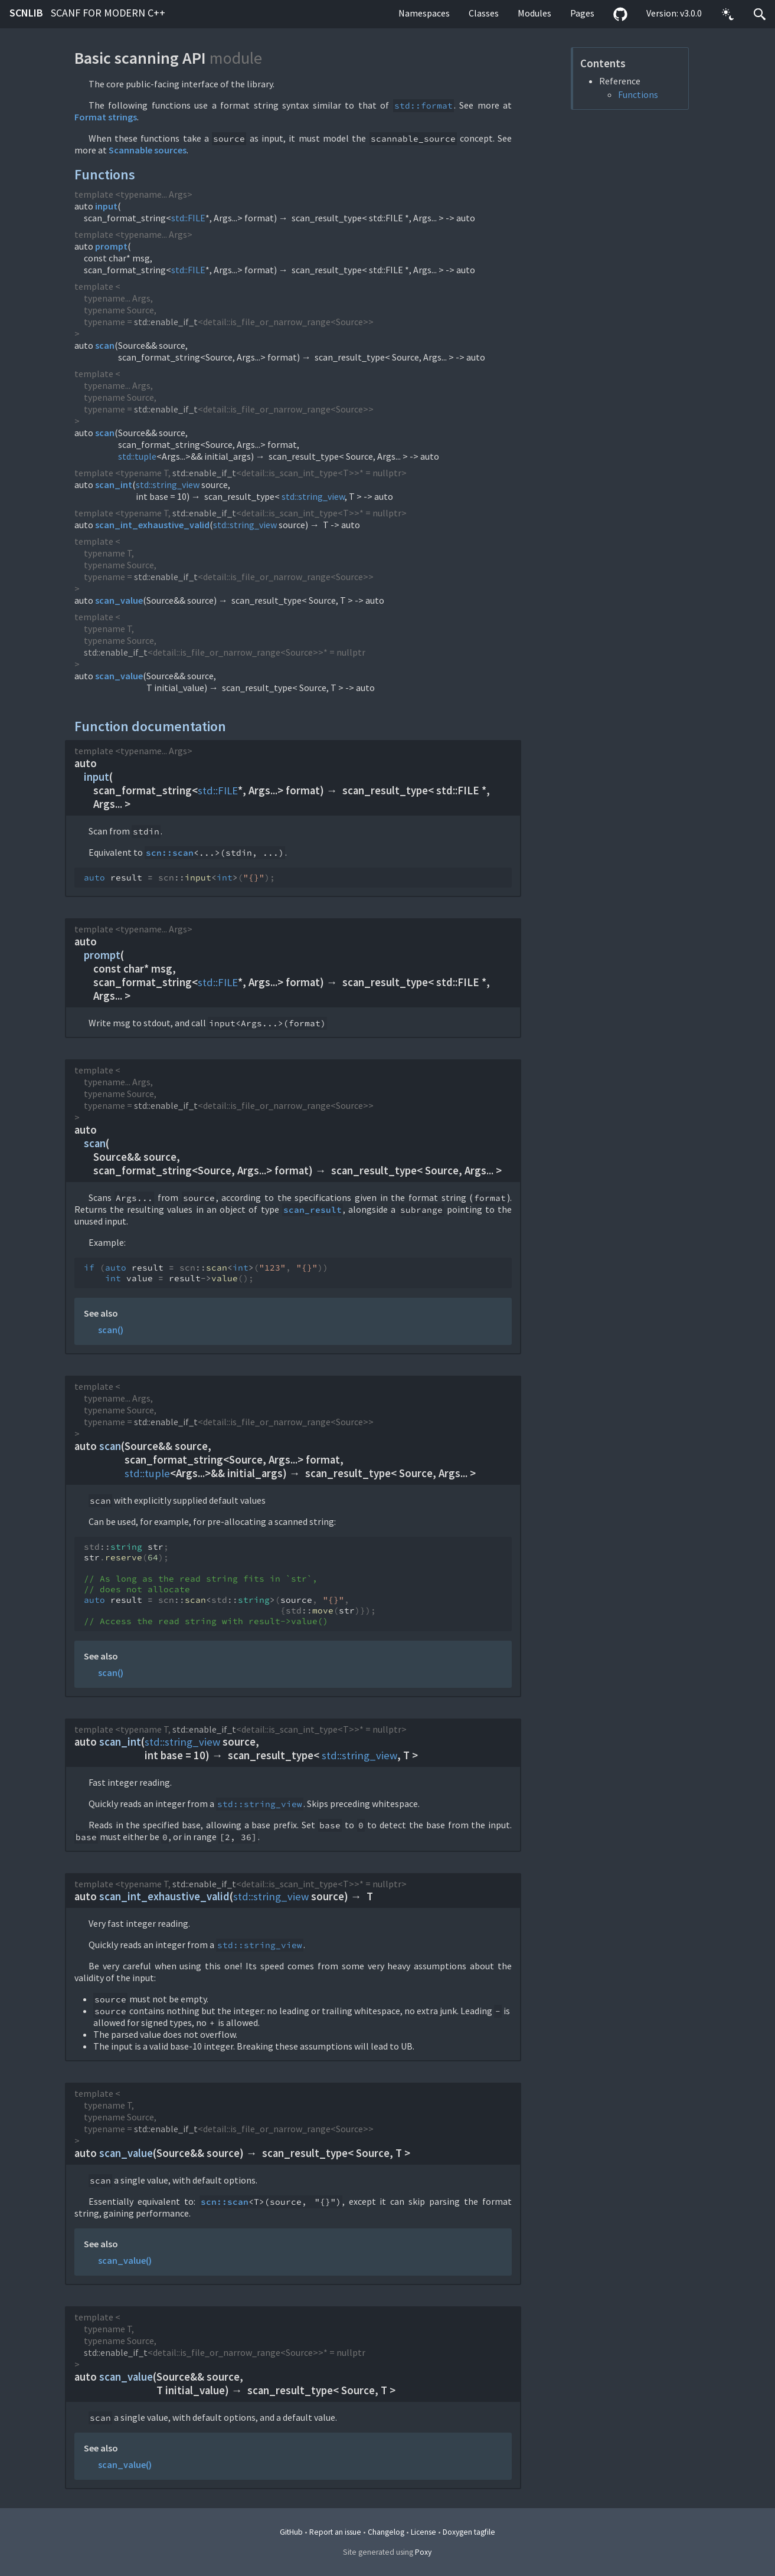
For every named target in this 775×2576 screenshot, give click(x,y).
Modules (534, 13)
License (423, 2532)
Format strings (105, 117)
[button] (727, 14)
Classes (484, 13)
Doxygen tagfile (469, 2532)
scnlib (87, 12)
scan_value (119, 600)
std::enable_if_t (166, 322)
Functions (638, 94)
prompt (111, 246)
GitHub (291, 2532)
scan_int (113, 484)
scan (105, 345)
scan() (110, 1330)
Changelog (386, 2532)
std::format (423, 105)
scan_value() (125, 2260)
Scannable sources (148, 150)
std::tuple (137, 456)
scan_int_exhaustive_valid (152, 525)
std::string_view (168, 484)
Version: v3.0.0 (674, 13)
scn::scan (170, 852)
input (106, 206)
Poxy (423, 2552)
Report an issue (335, 2532)
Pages (582, 13)
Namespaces (424, 13)
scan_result (312, 1209)
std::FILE (188, 218)
